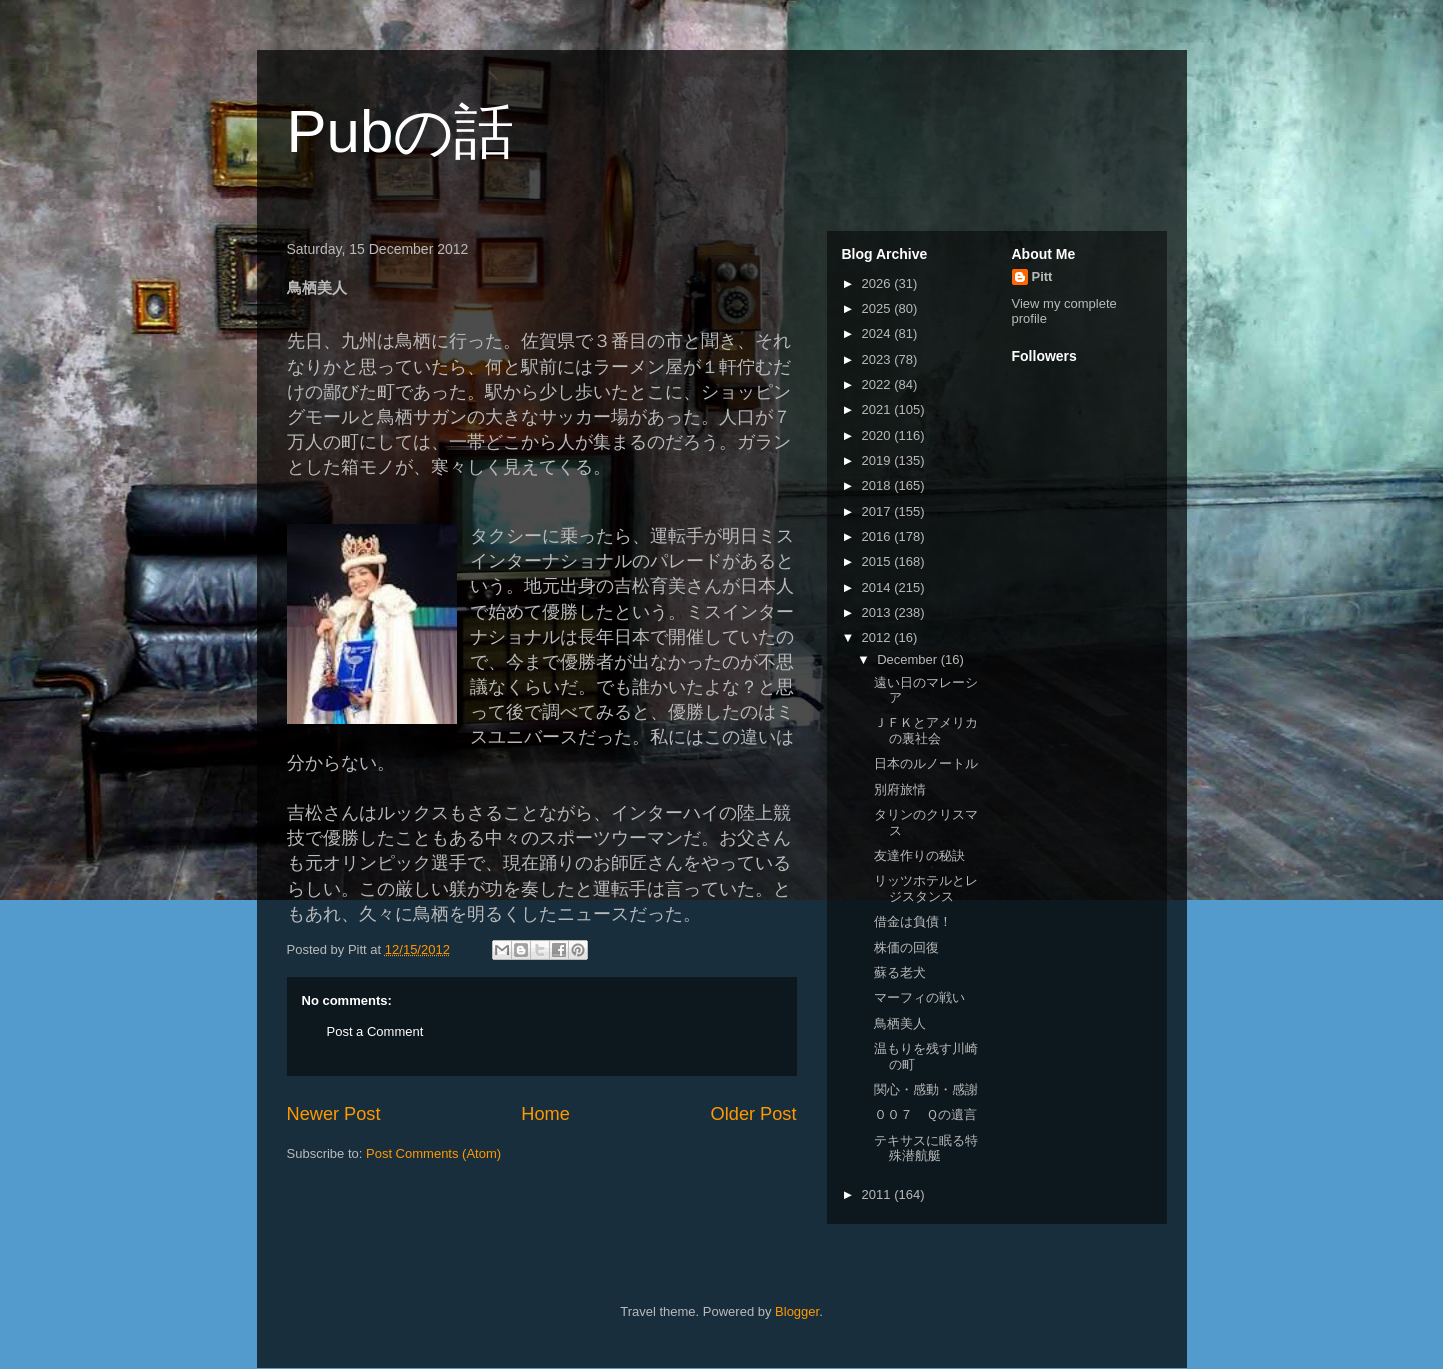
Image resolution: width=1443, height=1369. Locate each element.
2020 (878, 435)
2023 (878, 359)
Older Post (754, 1114)
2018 (878, 485)
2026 (878, 283)
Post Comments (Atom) (433, 1153)
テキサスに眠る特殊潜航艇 (926, 1148)
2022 (878, 384)
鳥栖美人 (900, 1023)
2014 (878, 587)
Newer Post (334, 1114)
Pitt (1042, 276)
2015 (878, 561)
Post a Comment (375, 1031)
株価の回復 (906, 947)
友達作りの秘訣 (919, 855)
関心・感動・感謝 (926, 1089)
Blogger (797, 1311)
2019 (878, 460)
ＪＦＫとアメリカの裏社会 (926, 730)
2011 (878, 1194)
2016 (878, 536)
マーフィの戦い (919, 997)
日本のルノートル (926, 763)
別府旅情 (900, 789)
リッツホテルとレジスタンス (926, 888)
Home (545, 1114)
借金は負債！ (913, 921)
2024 (878, 333)
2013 (878, 612)
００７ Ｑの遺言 (925, 1114)
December (909, 659)
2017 (878, 511)
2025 (878, 308)
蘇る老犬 (900, 972)
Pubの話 (401, 131)
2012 (878, 637)
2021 (878, 409)
